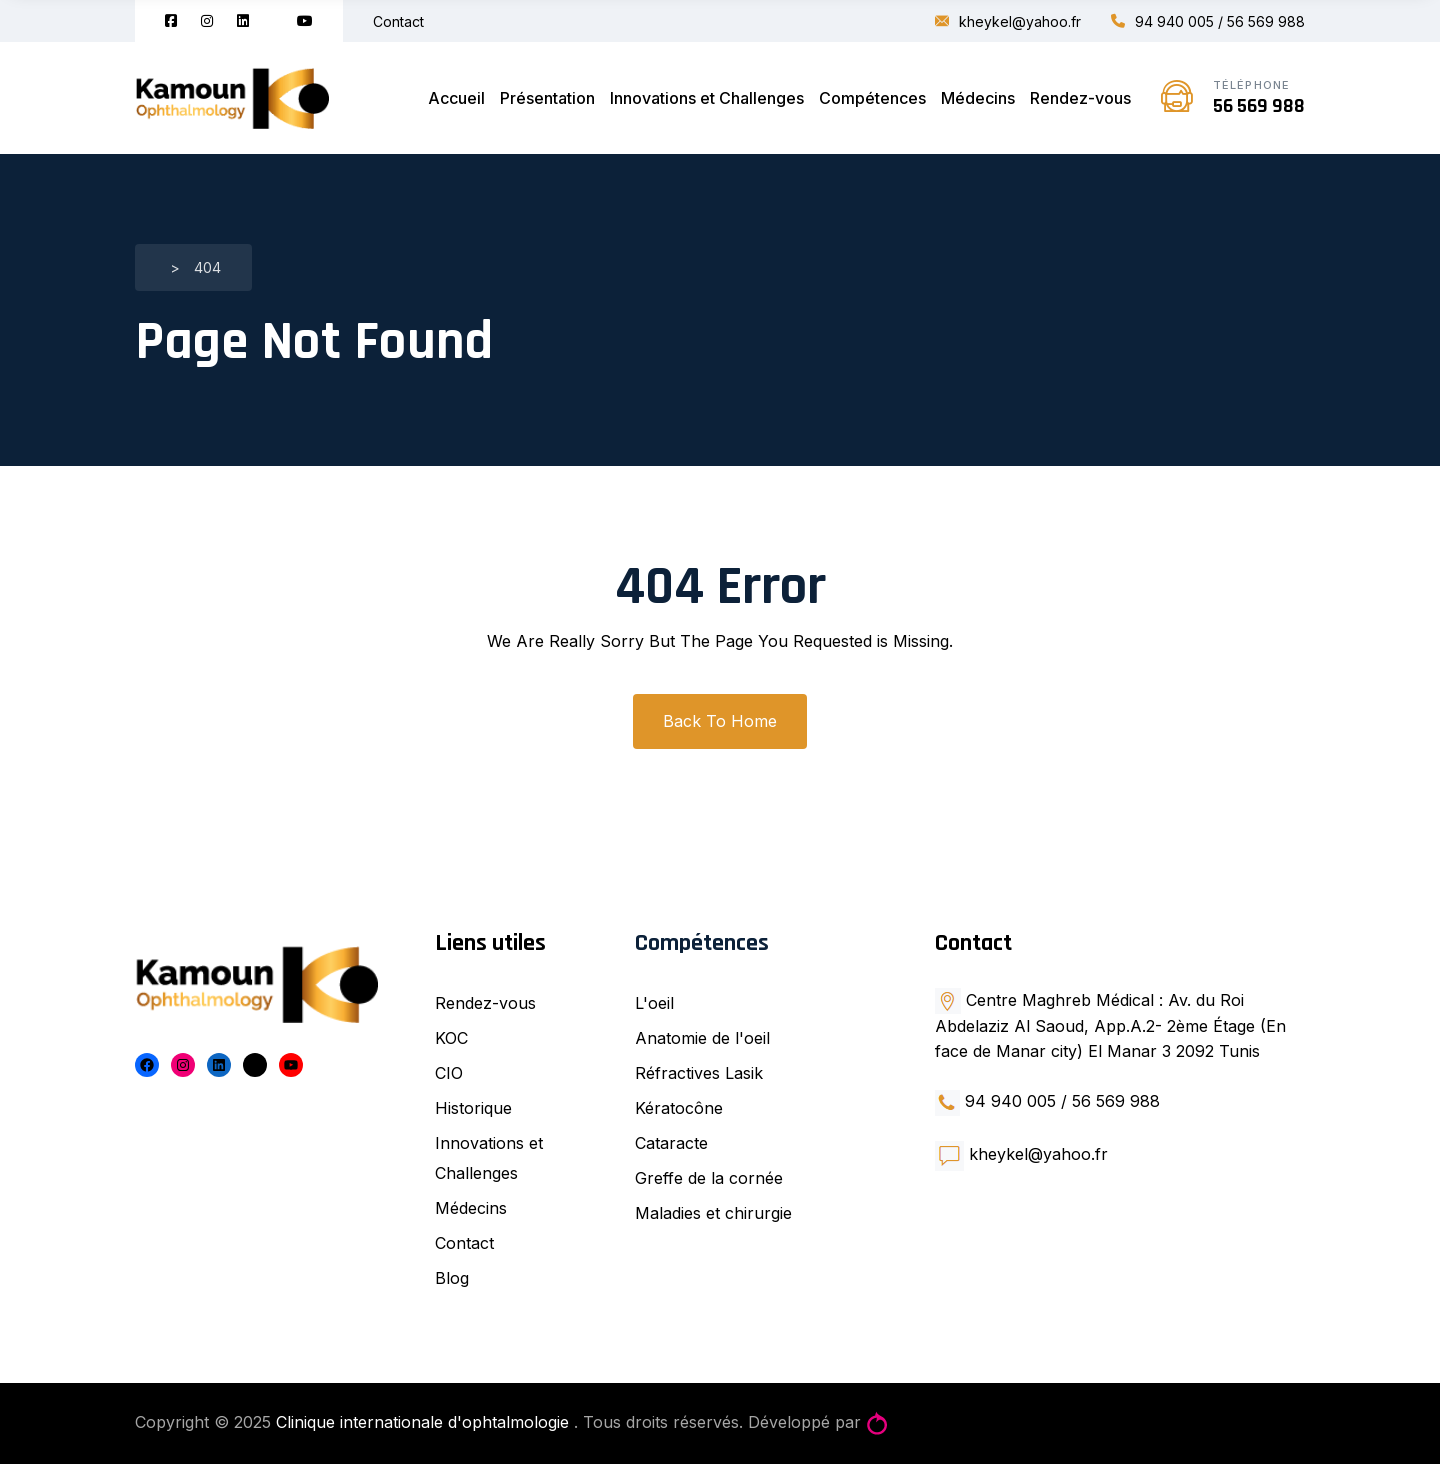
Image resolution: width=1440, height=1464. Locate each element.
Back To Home (720, 721)
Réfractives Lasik (699, 1073)
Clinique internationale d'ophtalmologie (425, 1422)
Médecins (978, 98)
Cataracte (671, 1143)
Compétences (872, 98)
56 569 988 (1259, 106)
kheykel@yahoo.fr (1008, 21)
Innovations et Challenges (707, 98)
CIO (449, 1073)
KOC (451, 1038)
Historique (473, 1108)
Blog (452, 1278)
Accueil (456, 98)
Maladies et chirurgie (713, 1213)
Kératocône (679, 1108)
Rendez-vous (1080, 98)
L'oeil (654, 1003)
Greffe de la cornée (709, 1178)
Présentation (547, 98)
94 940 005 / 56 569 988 (1208, 21)
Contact (398, 21)
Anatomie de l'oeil (702, 1038)
